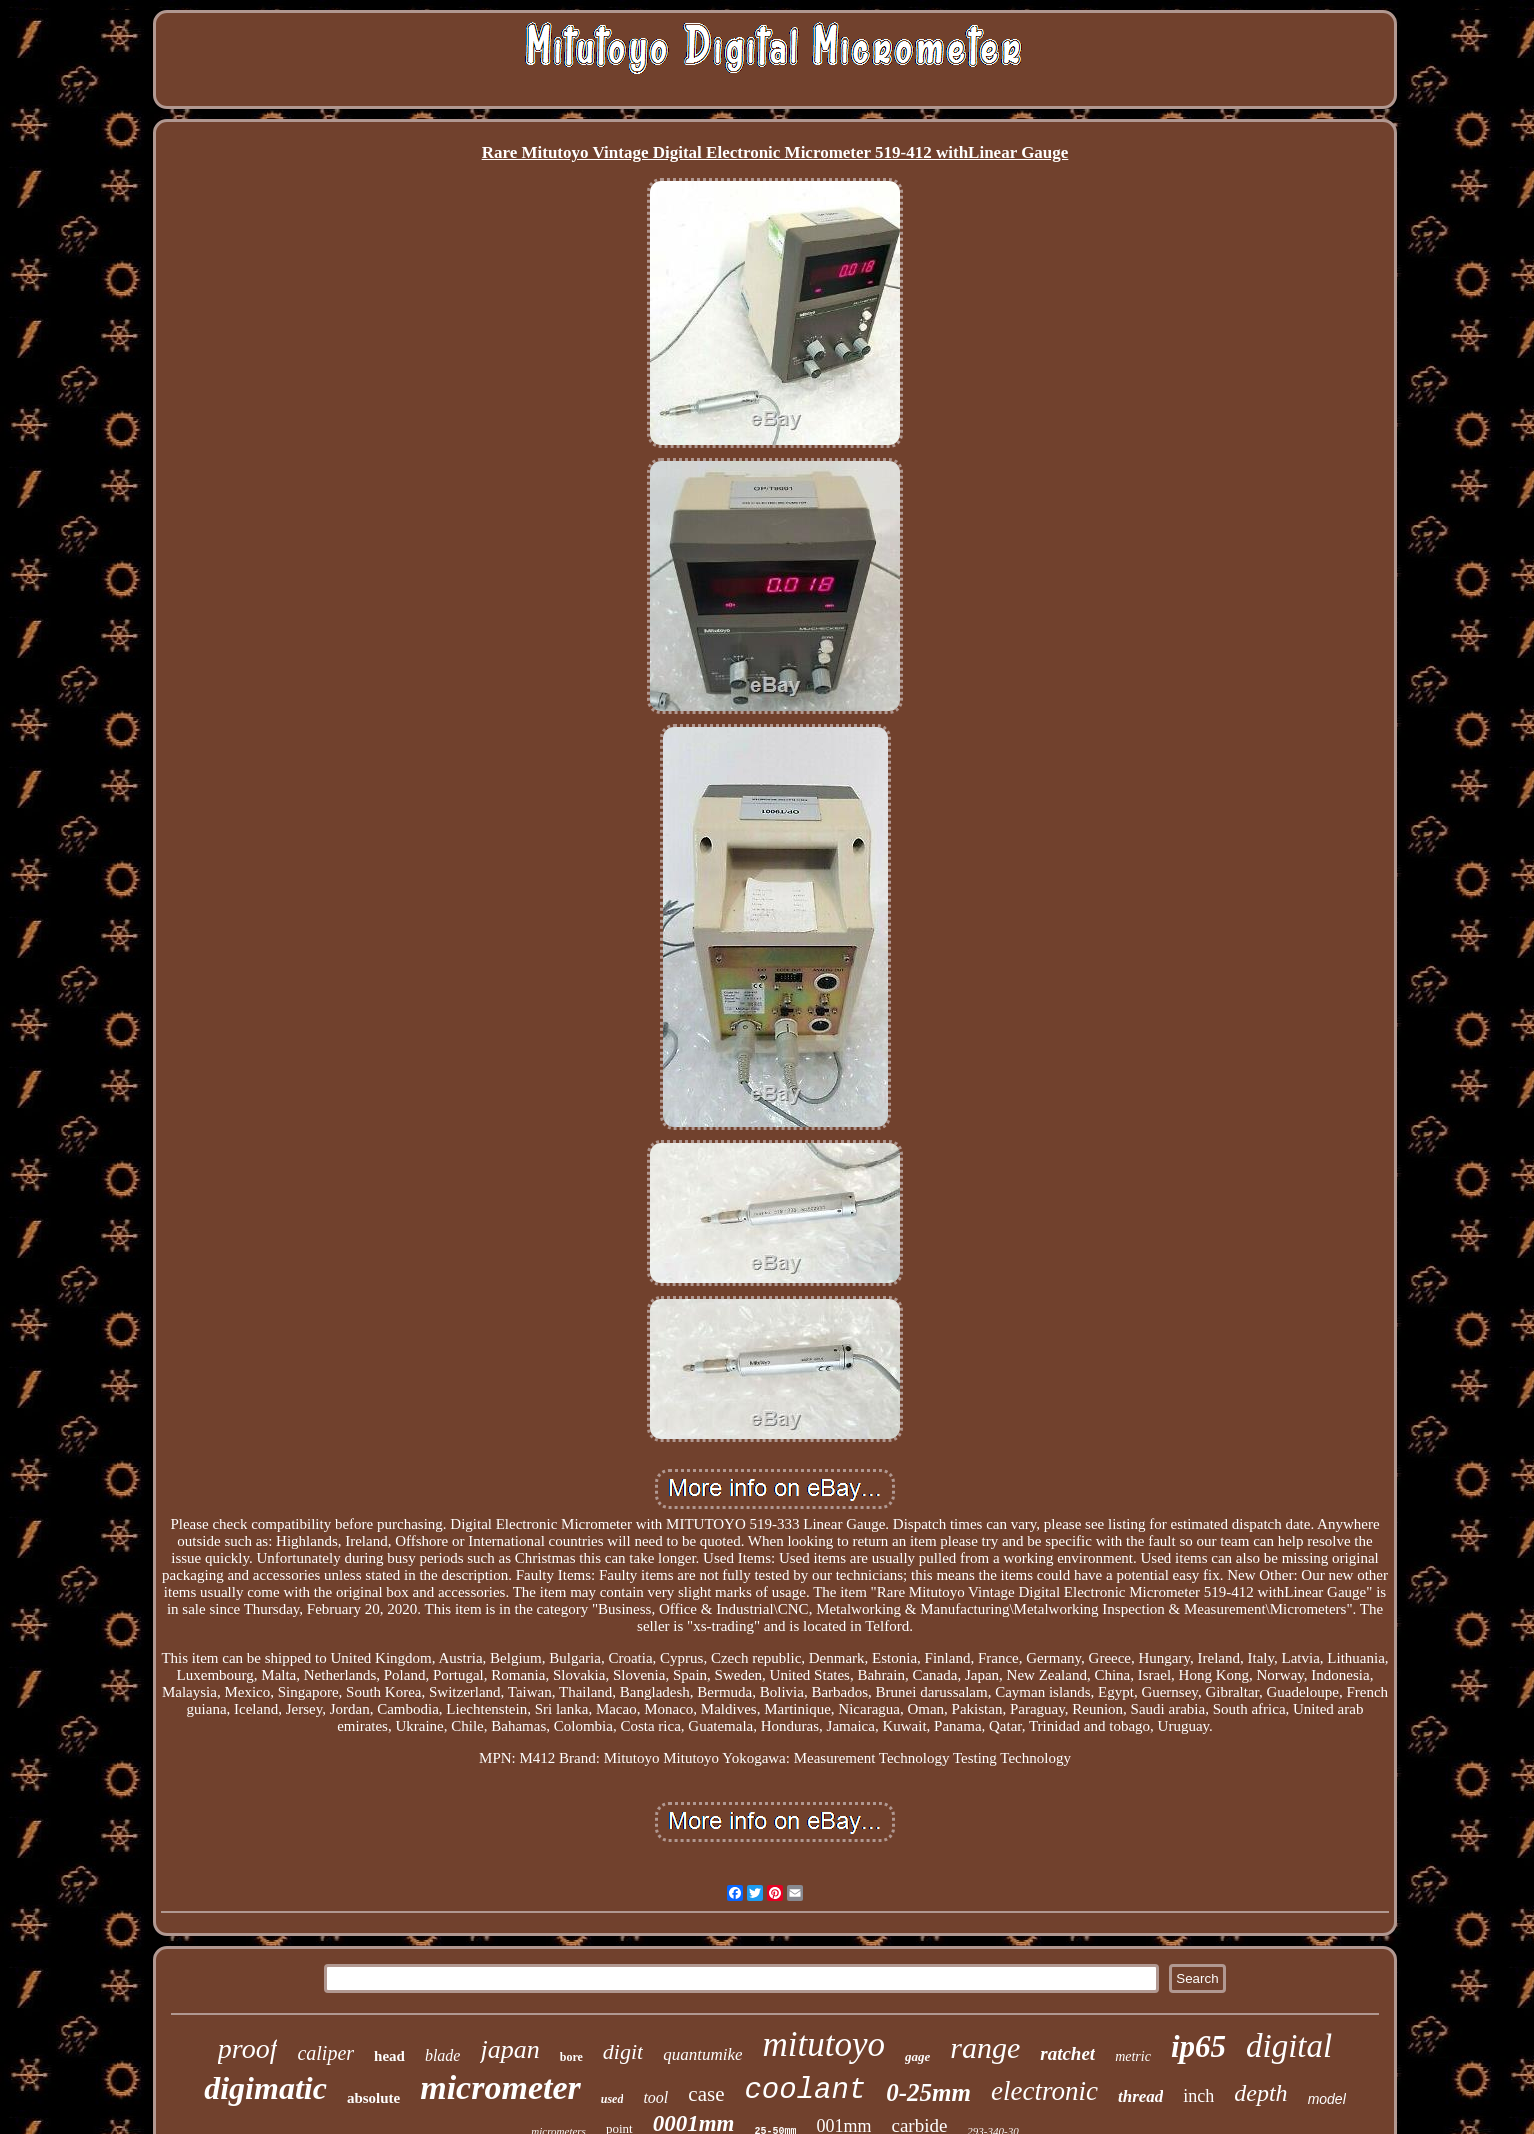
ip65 (1198, 2046)
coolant (805, 2090)
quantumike (702, 2054)
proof (248, 2048)
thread (1140, 2096)
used (612, 2099)
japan (509, 2049)
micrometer (500, 2087)
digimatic (265, 2088)
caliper (325, 2053)
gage (917, 2056)
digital (1289, 2046)
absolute (373, 2098)
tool (655, 2097)
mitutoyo (823, 2044)
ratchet (1067, 2053)
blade (443, 2055)
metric (1133, 2056)
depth (1260, 2093)
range (985, 2047)
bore (571, 2057)
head (389, 2056)
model (1327, 2099)
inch (1198, 2096)
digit (623, 2051)
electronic (1044, 2091)
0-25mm (928, 2092)
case (706, 2094)
